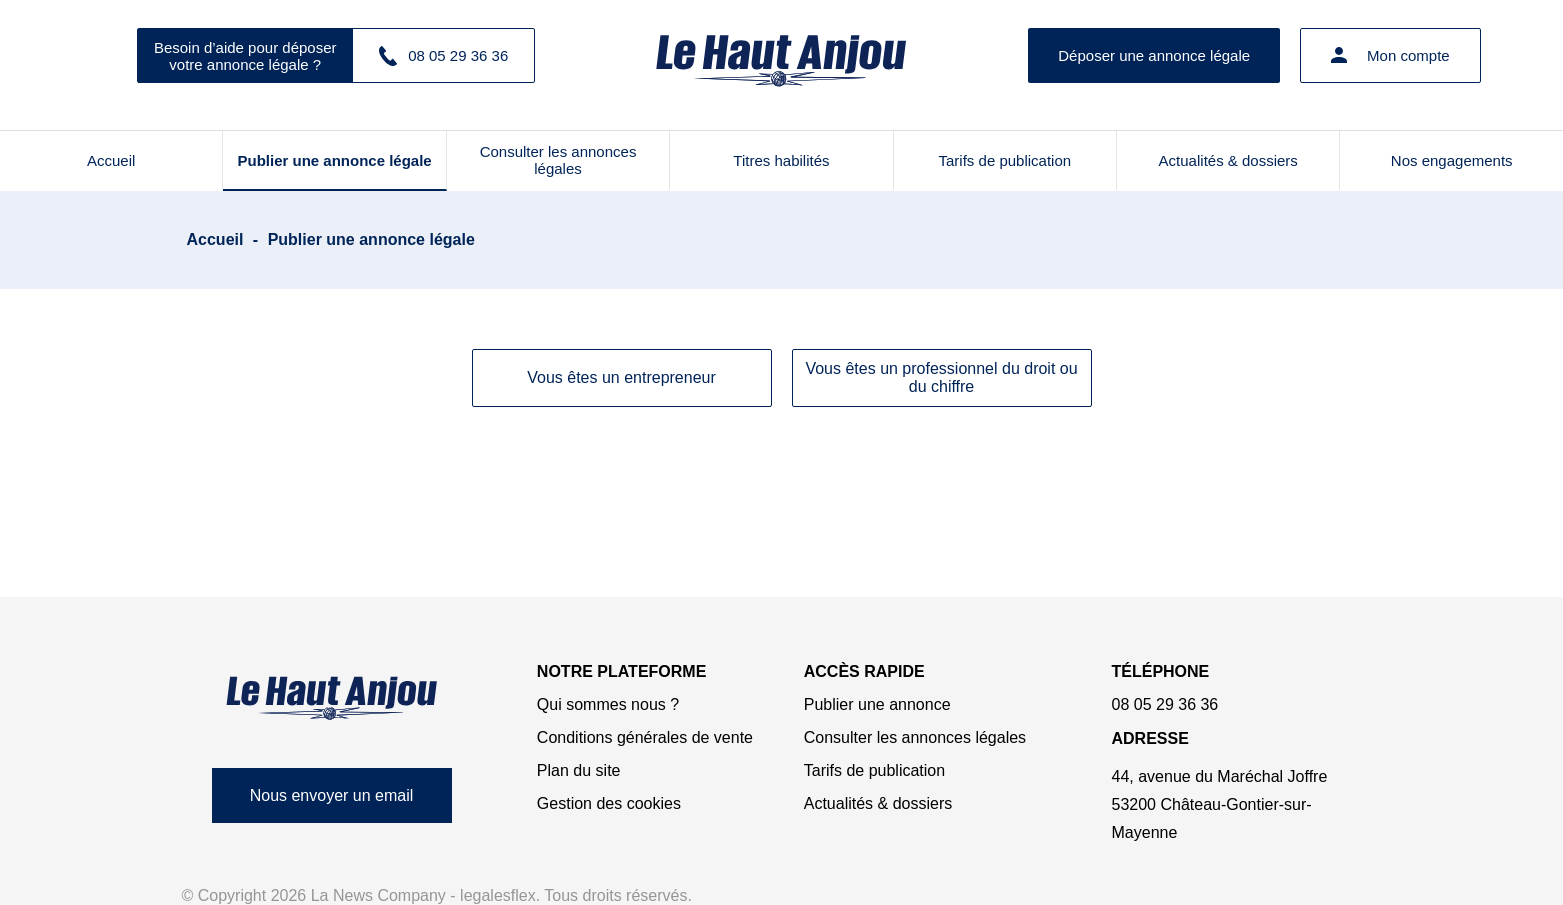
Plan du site (579, 770)
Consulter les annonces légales (558, 160)
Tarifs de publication (1005, 160)
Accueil (111, 160)
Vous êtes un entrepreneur (621, 377)
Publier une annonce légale (335, 160)
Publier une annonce (877, 704)
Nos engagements (1452, 160)
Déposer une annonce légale (1154, 55)
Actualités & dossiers (1228, 160)
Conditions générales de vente (645, 737)
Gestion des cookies (609, 803)
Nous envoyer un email (332, 795)
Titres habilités (781, 160)
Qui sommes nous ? (608, 704)
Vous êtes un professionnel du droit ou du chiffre (941, 377)
